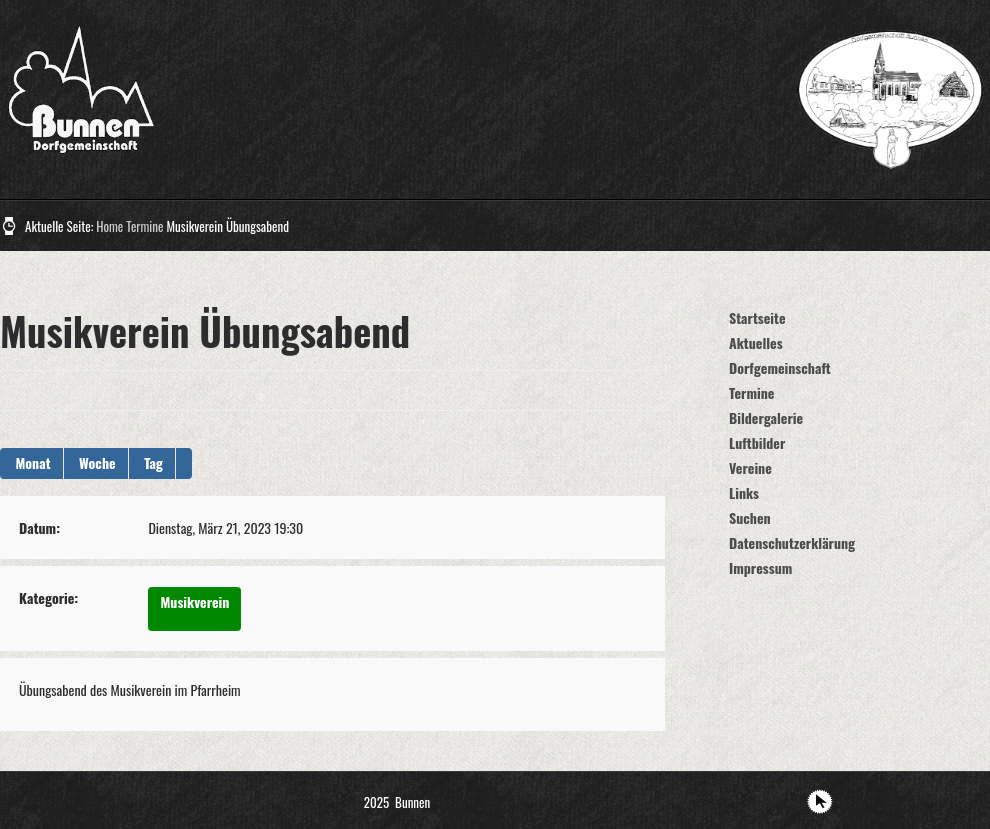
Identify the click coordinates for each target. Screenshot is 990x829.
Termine (144, 226)
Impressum (760, 567)
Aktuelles (756, 342)
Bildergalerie (766, 417)
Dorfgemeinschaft (780, 367)
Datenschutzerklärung (792, 542)
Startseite (757, 317)
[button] (184, 463)
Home (109, 226)
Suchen (750, 517)
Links (744, 492)
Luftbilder (757, 442)
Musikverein (194, 601)
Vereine (750, 467)
